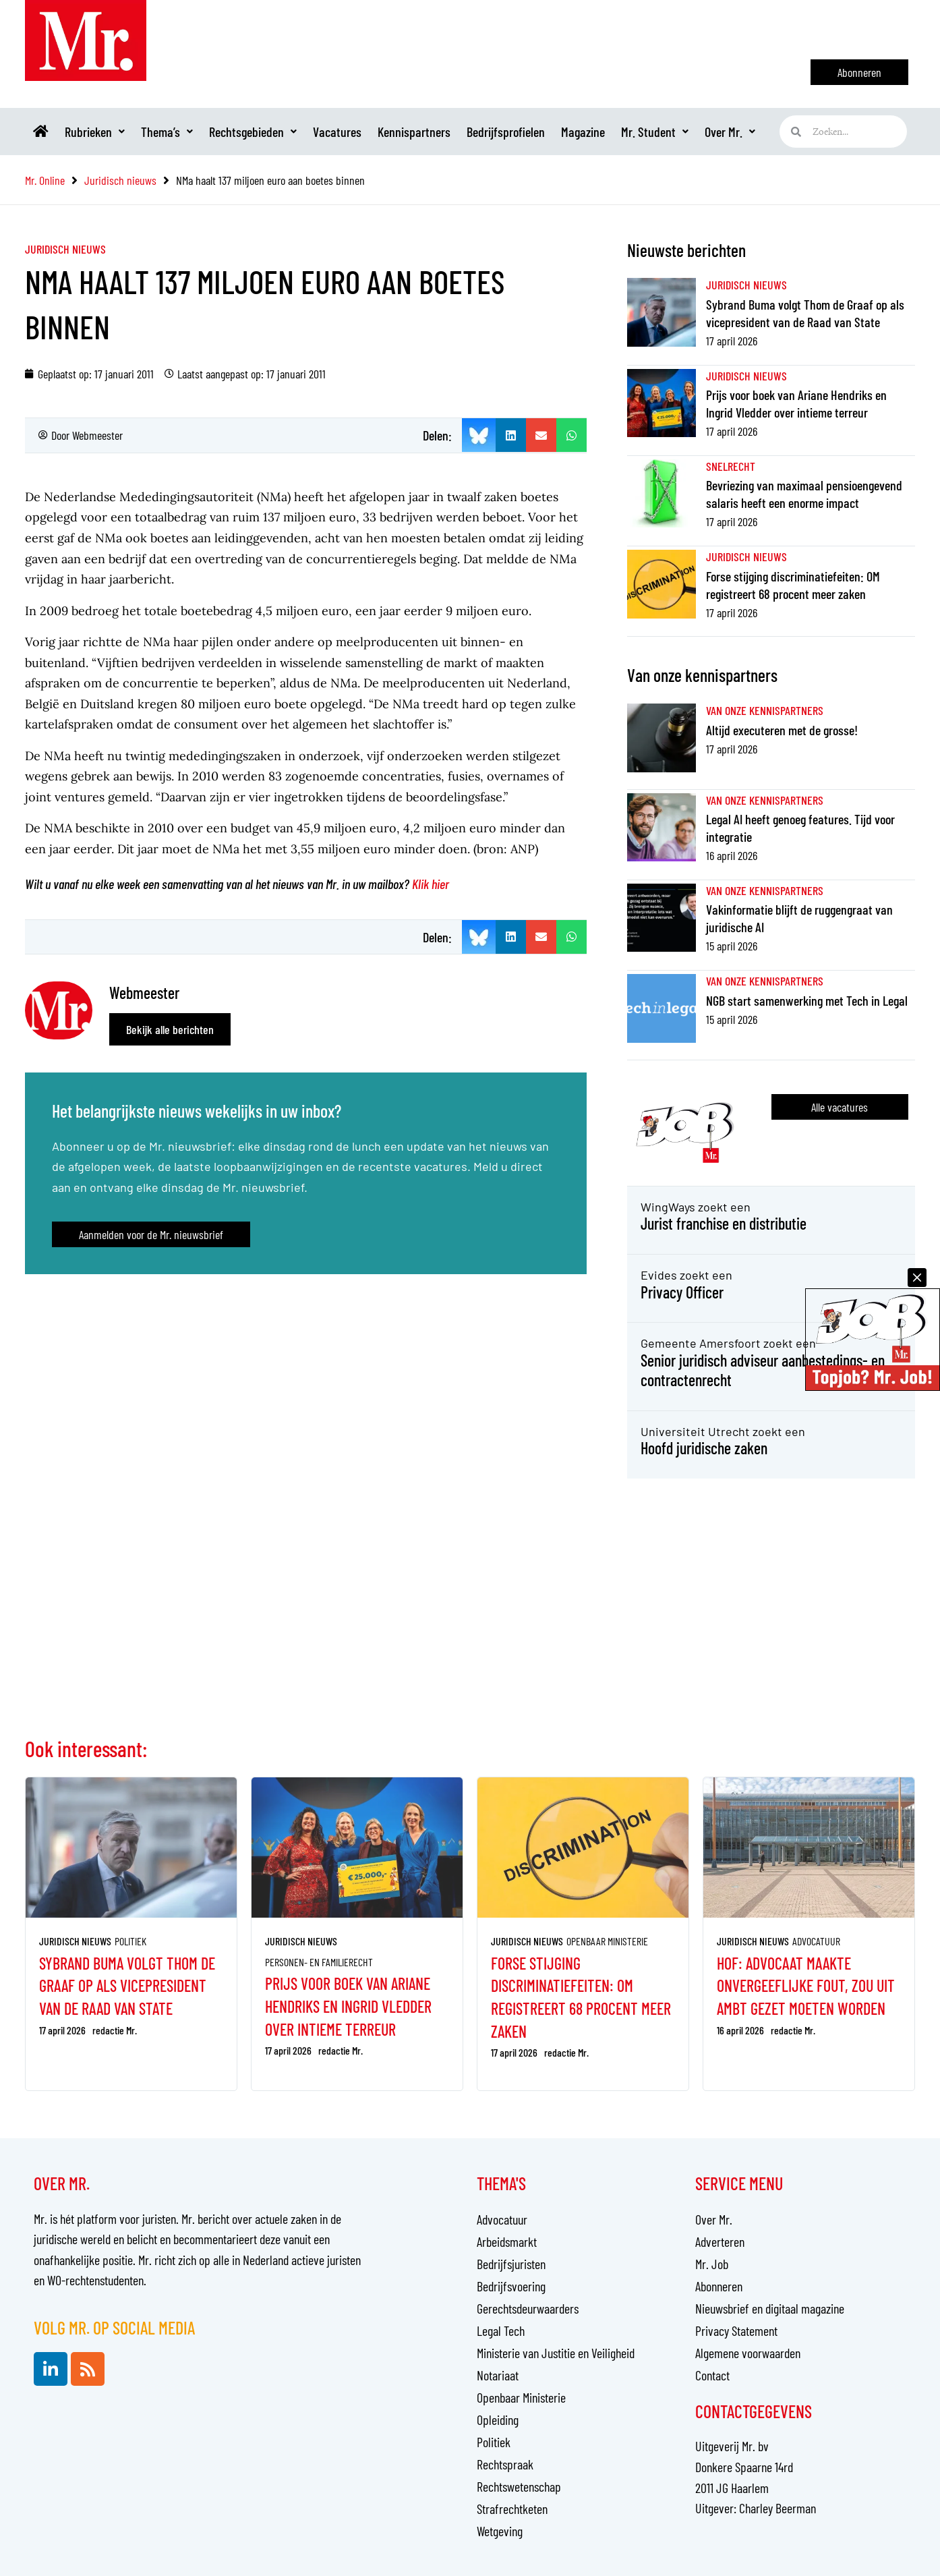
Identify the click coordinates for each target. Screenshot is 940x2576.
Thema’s (167, 131)
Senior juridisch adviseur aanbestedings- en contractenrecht (763, 1370)
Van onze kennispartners (764, 710)
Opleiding (498, 2419)
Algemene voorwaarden (747, 2353)
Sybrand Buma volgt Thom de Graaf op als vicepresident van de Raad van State (127, 1985)
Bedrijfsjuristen (511, 2264)
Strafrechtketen (512, 2508)
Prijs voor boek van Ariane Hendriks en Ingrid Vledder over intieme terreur (348, 2006)
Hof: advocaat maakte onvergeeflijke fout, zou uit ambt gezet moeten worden (806, 1985)
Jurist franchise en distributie (723, 1223)
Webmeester (97, 435)
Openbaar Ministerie (607, 1941)
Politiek (130, 1941)
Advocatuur (816, 1941)
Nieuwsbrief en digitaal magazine (769, 2308)
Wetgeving (500, 2531)
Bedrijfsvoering (511, 2286)
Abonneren (718, 2286)
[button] (511, 435)
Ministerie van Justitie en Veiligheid (556, 2353)
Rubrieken (95, 131)
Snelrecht (730, 466)
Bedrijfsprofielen (506, 131)
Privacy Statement (736, 2330)
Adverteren (719, 2241)
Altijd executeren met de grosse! (782, 730)
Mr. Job (711, 2264)
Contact (712, 2375)
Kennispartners (414, 131)
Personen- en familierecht (319, 1961)
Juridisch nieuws (65, 248)
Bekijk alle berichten (170, 1029)
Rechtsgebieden (253, 131)
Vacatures (337, 131)
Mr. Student (654, 131)
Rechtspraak (505, 2464)
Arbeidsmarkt (507, 2241)
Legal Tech (501, 2330)
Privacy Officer (682, 1292)
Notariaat (498, 2375)
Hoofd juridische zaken (704, 1448)
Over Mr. (730, 131)
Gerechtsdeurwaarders (528, 2308)
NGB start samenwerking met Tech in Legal (807, 1000)
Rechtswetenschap (519, 2486)
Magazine (583, 131)
